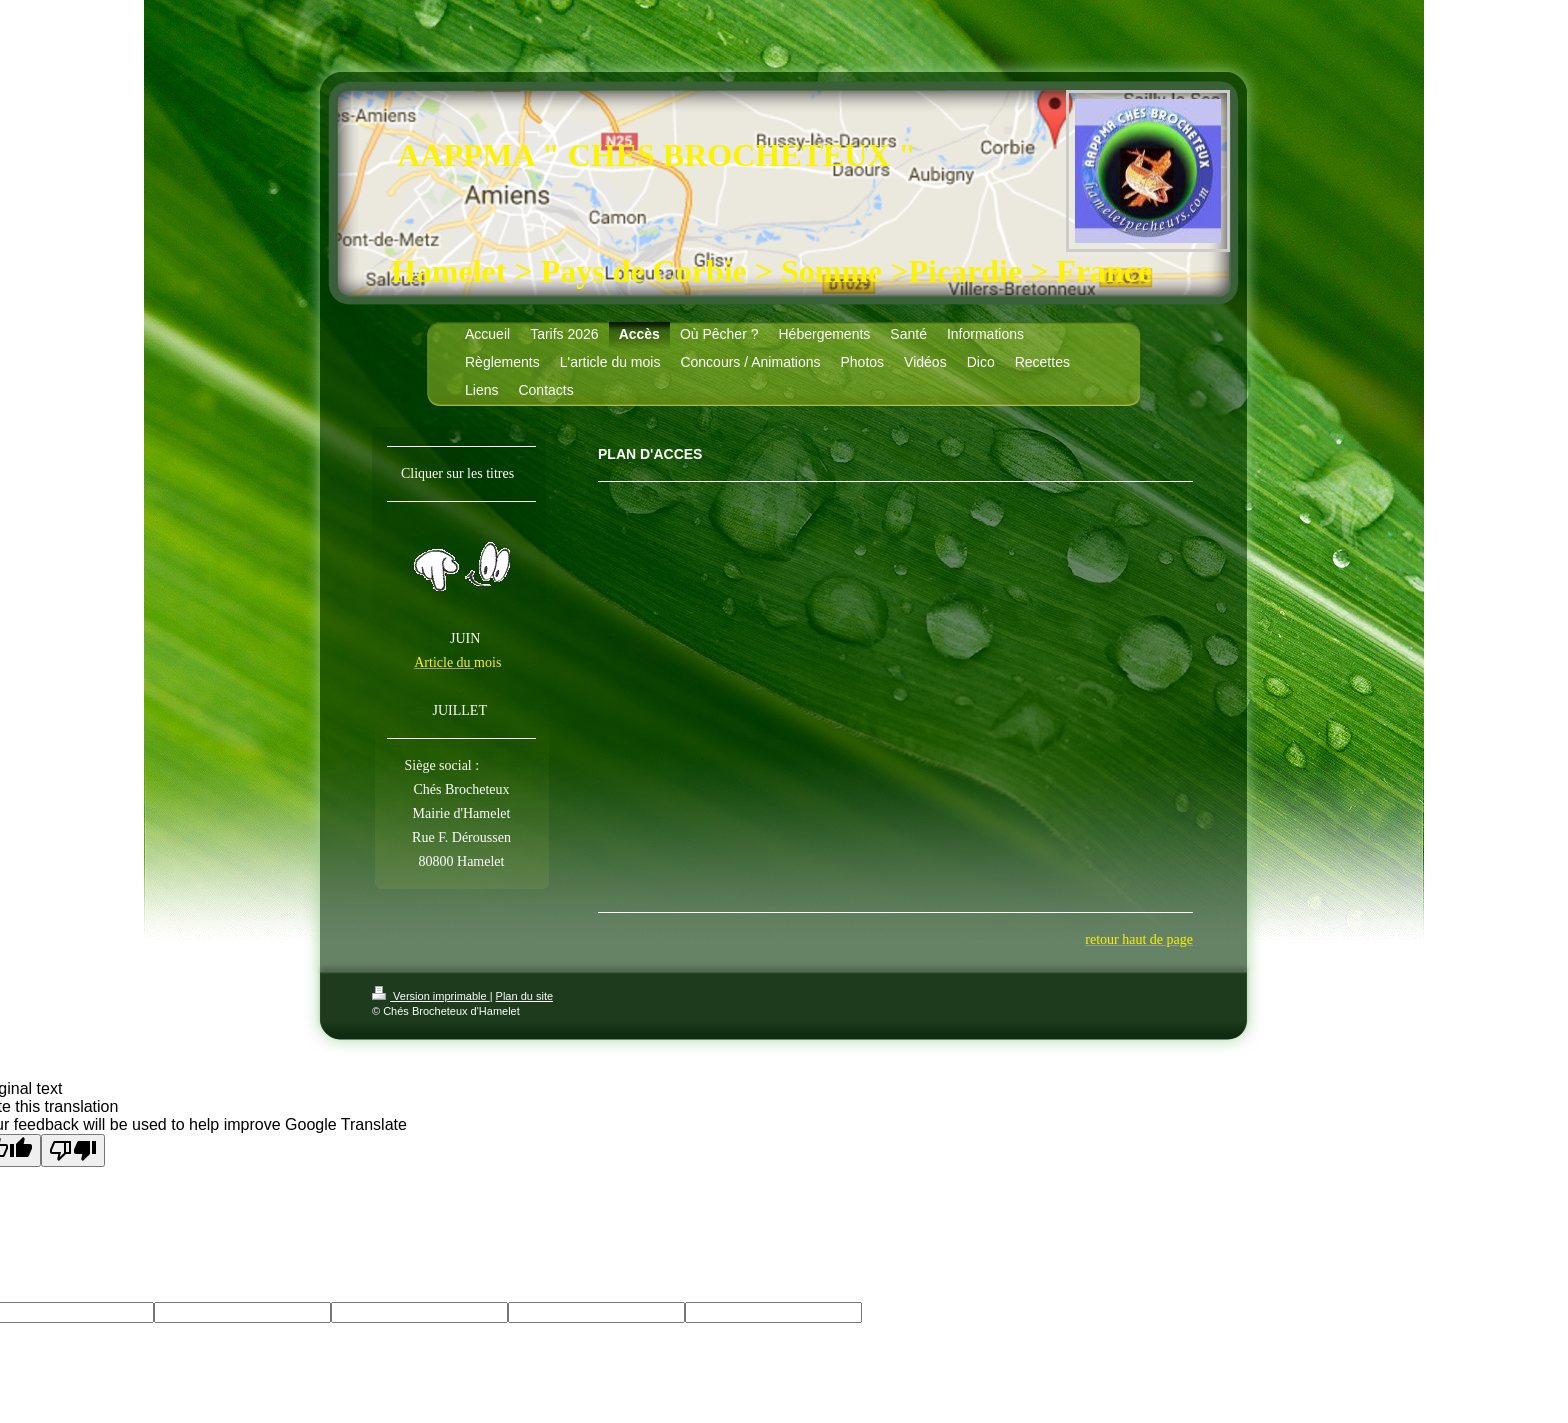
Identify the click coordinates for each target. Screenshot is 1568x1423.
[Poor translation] (73, 1150)
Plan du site (524, 996)
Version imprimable (431, 996)
